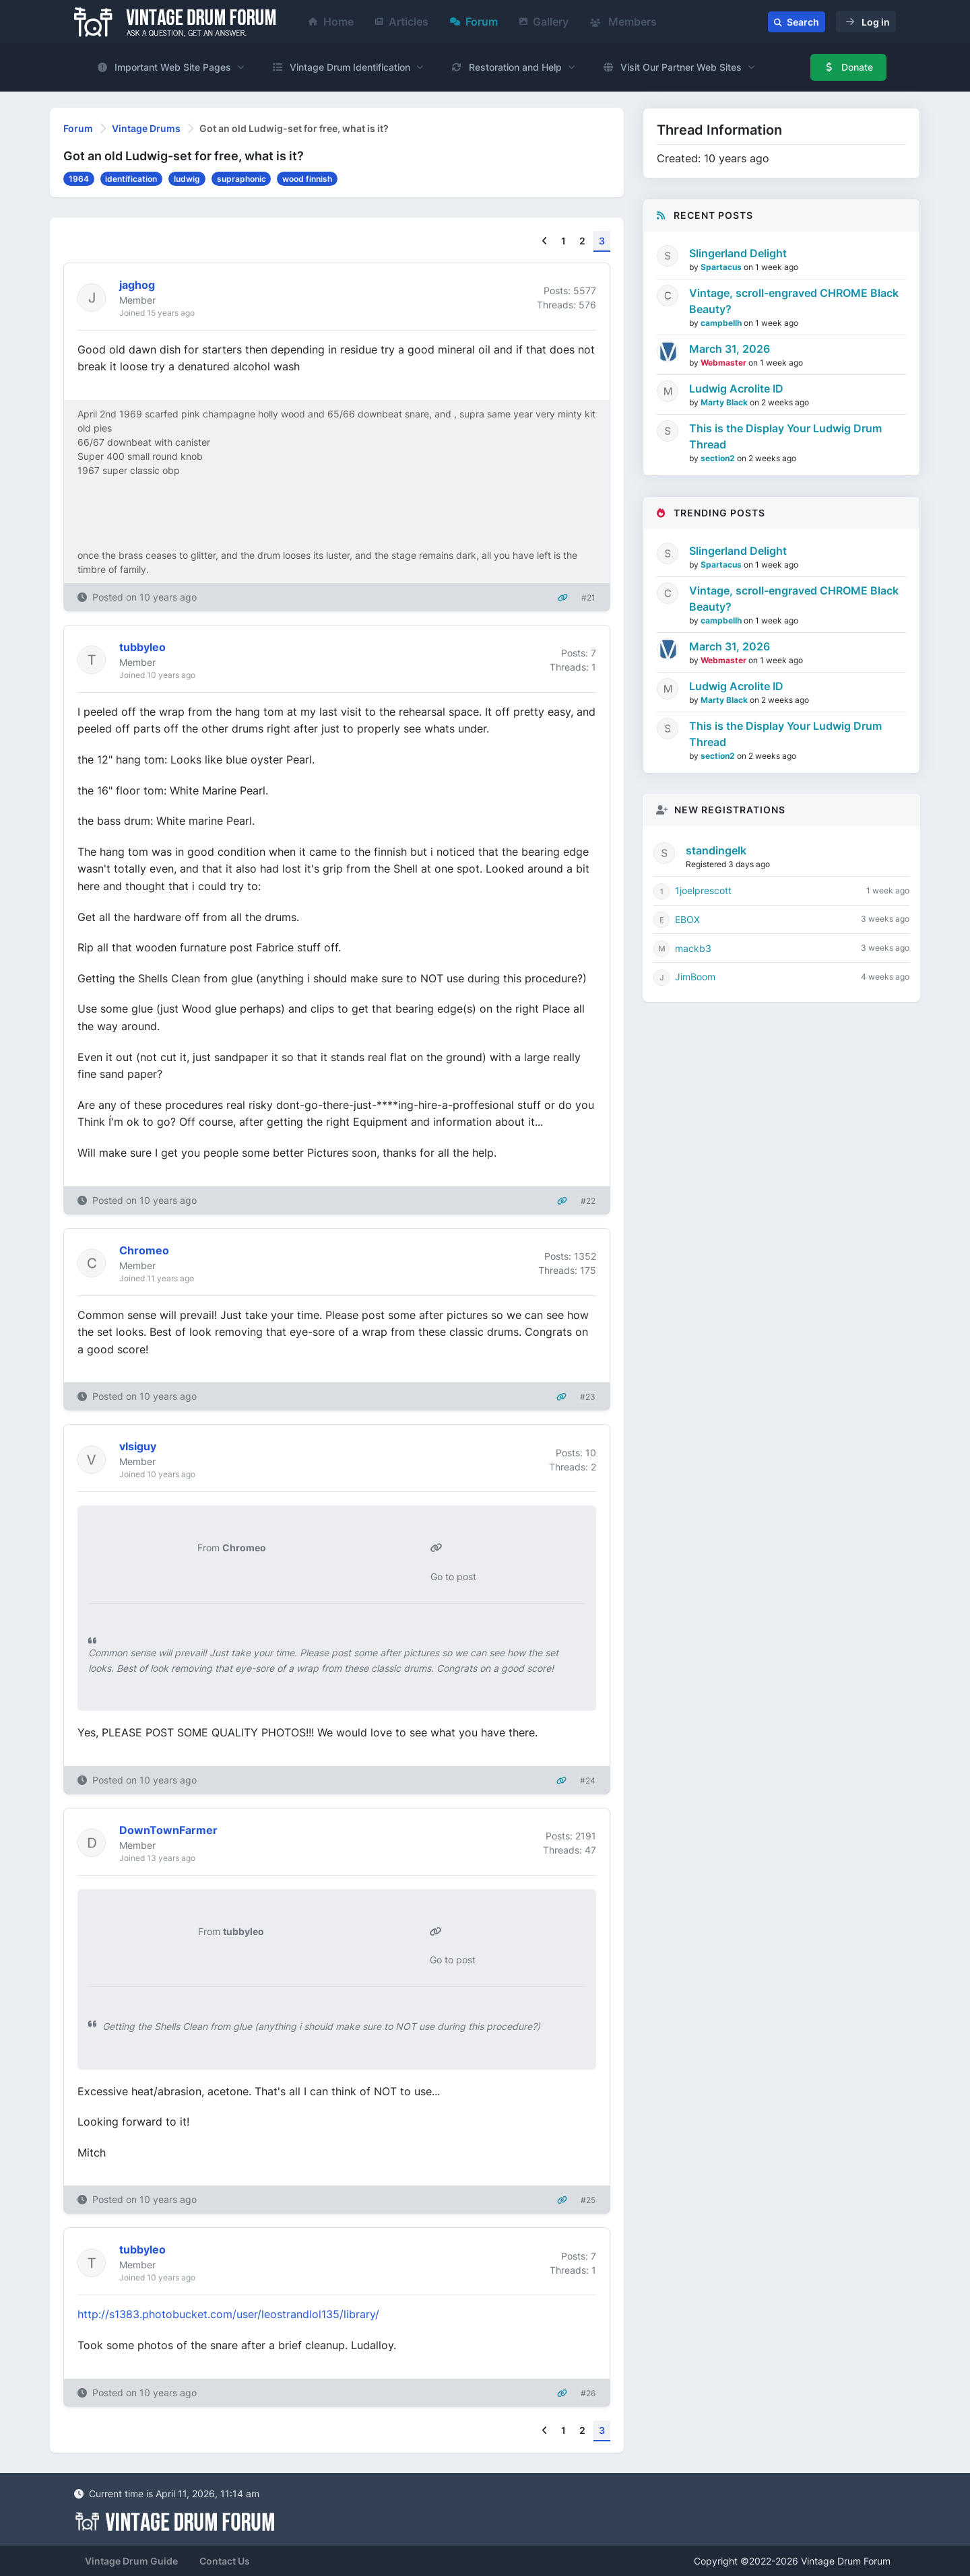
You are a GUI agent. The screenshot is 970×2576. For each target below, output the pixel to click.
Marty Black (725, 402)
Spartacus (722, 267)
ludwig (187, 179)
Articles (401, 21)
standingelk (716, 850)
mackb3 (693, 948)
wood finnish (307, 179)
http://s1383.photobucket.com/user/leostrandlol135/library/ (228, 2314)
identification (131, 179)
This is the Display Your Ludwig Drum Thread (785, 436)
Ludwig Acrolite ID (736, 388)
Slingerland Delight (738, 253)
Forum (474, 21)
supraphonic (241, 179)
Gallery (544, 21)
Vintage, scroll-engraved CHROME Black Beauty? (794, 301)
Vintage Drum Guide (131, 2561)
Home (331, 21)
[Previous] (544, 241)
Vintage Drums (146, 128)
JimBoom (695, 976)
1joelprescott (703, 890)
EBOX (687, 919)
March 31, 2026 (729, 348)
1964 (79, 179)
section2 (719, 458)
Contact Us (224, 2561)
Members (623, 21)
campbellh (722, 323)
